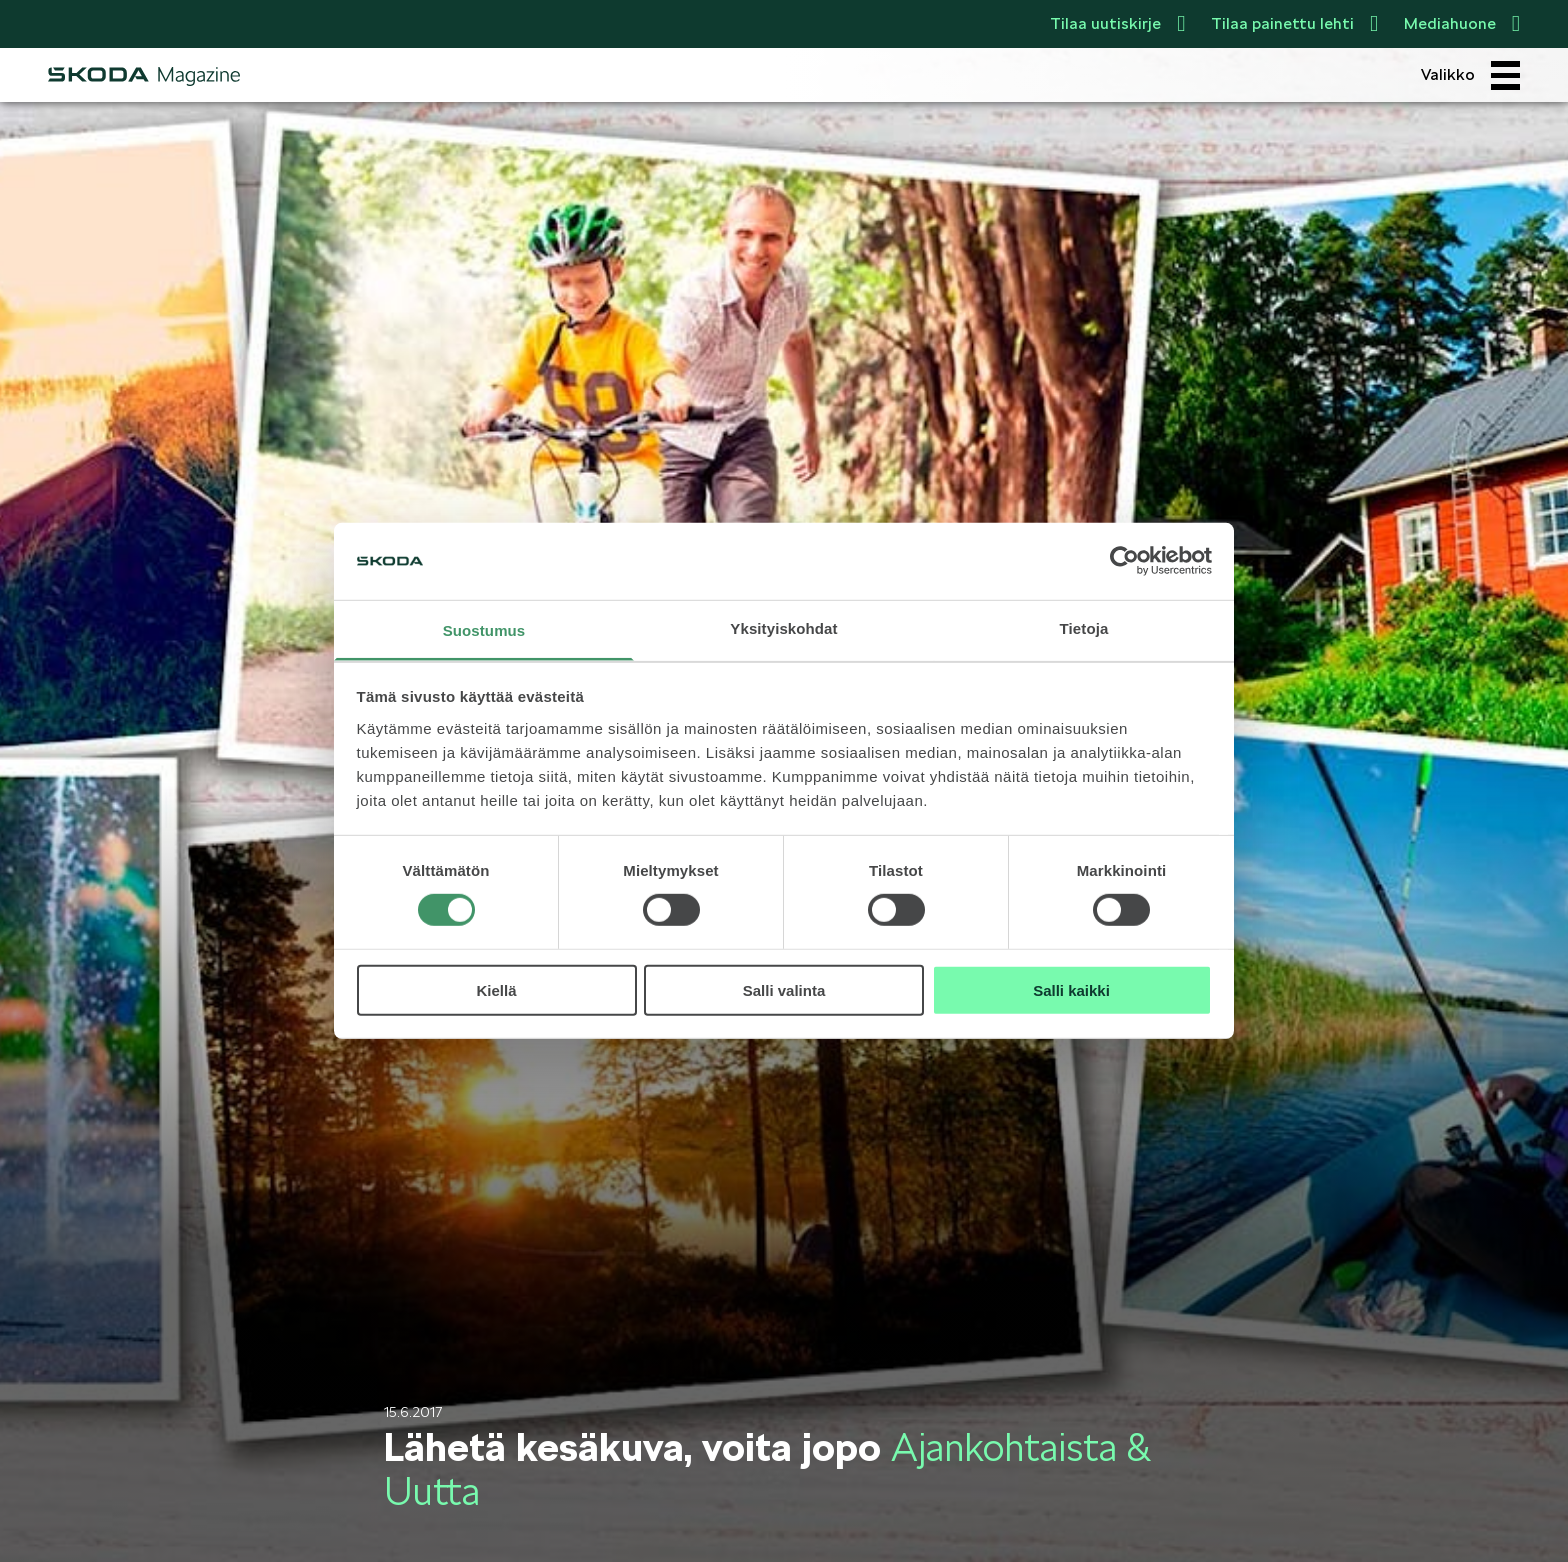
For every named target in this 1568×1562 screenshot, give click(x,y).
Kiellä (496, 989)
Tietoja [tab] (1084, 628)
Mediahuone (1462, 24)
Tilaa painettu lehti (1294, 24)
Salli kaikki (1071, 989)
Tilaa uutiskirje (1117, 24)
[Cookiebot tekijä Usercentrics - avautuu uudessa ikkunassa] (1124, 561)
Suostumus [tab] (484, 630)
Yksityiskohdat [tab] (783, 628)
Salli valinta (784, 989)
